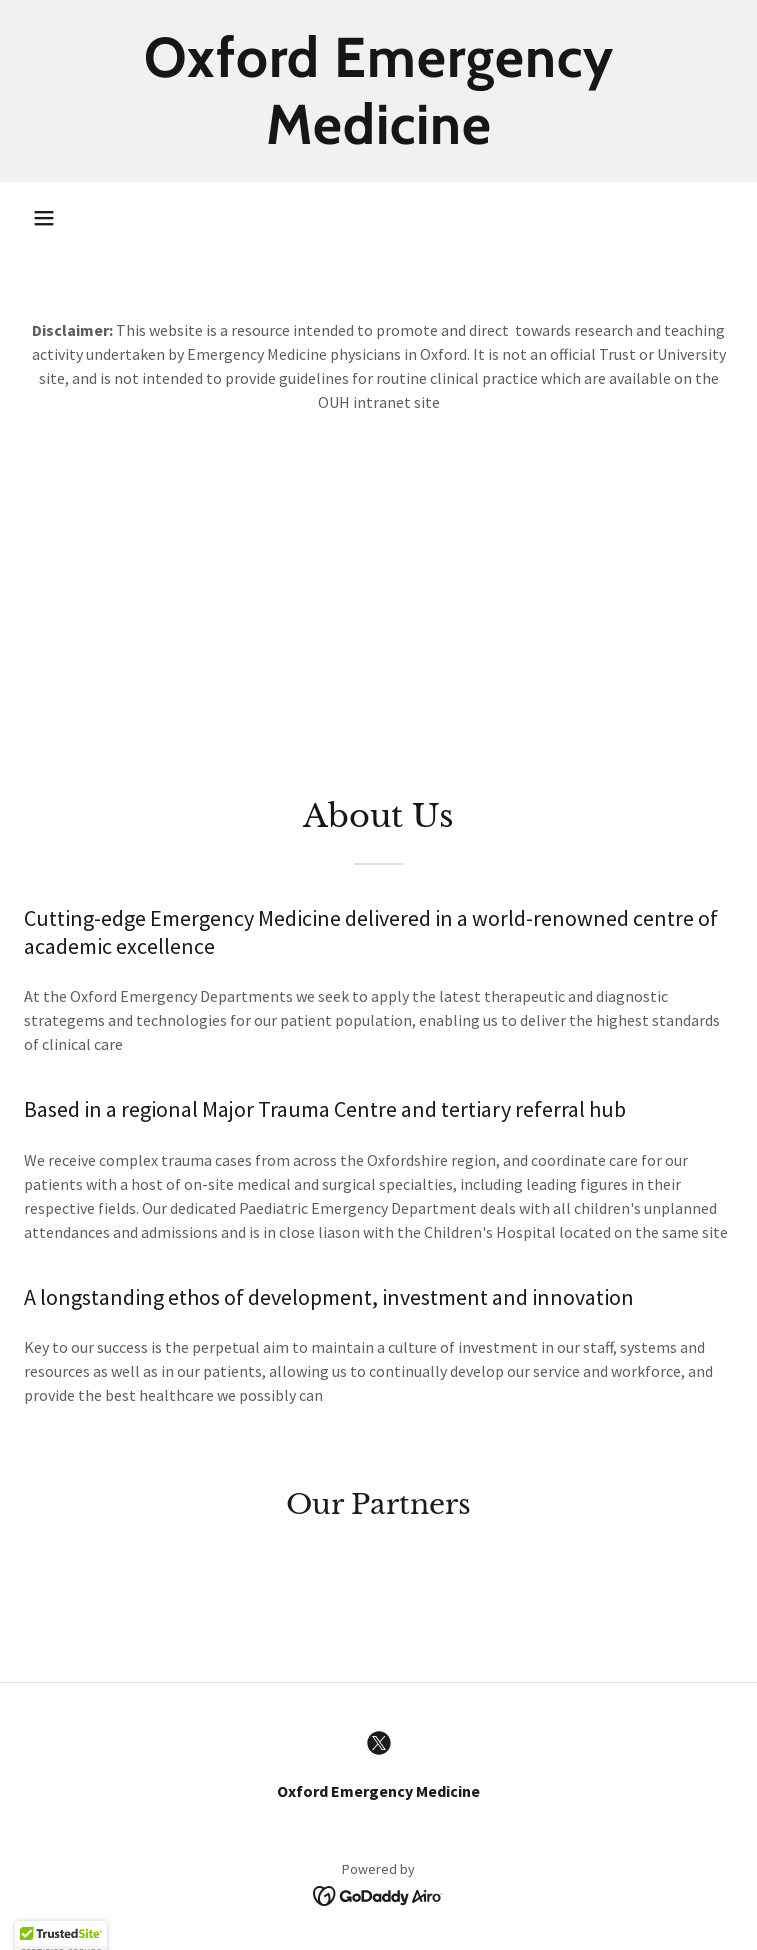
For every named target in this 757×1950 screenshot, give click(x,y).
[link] (378, 91)
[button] (44, 218)
